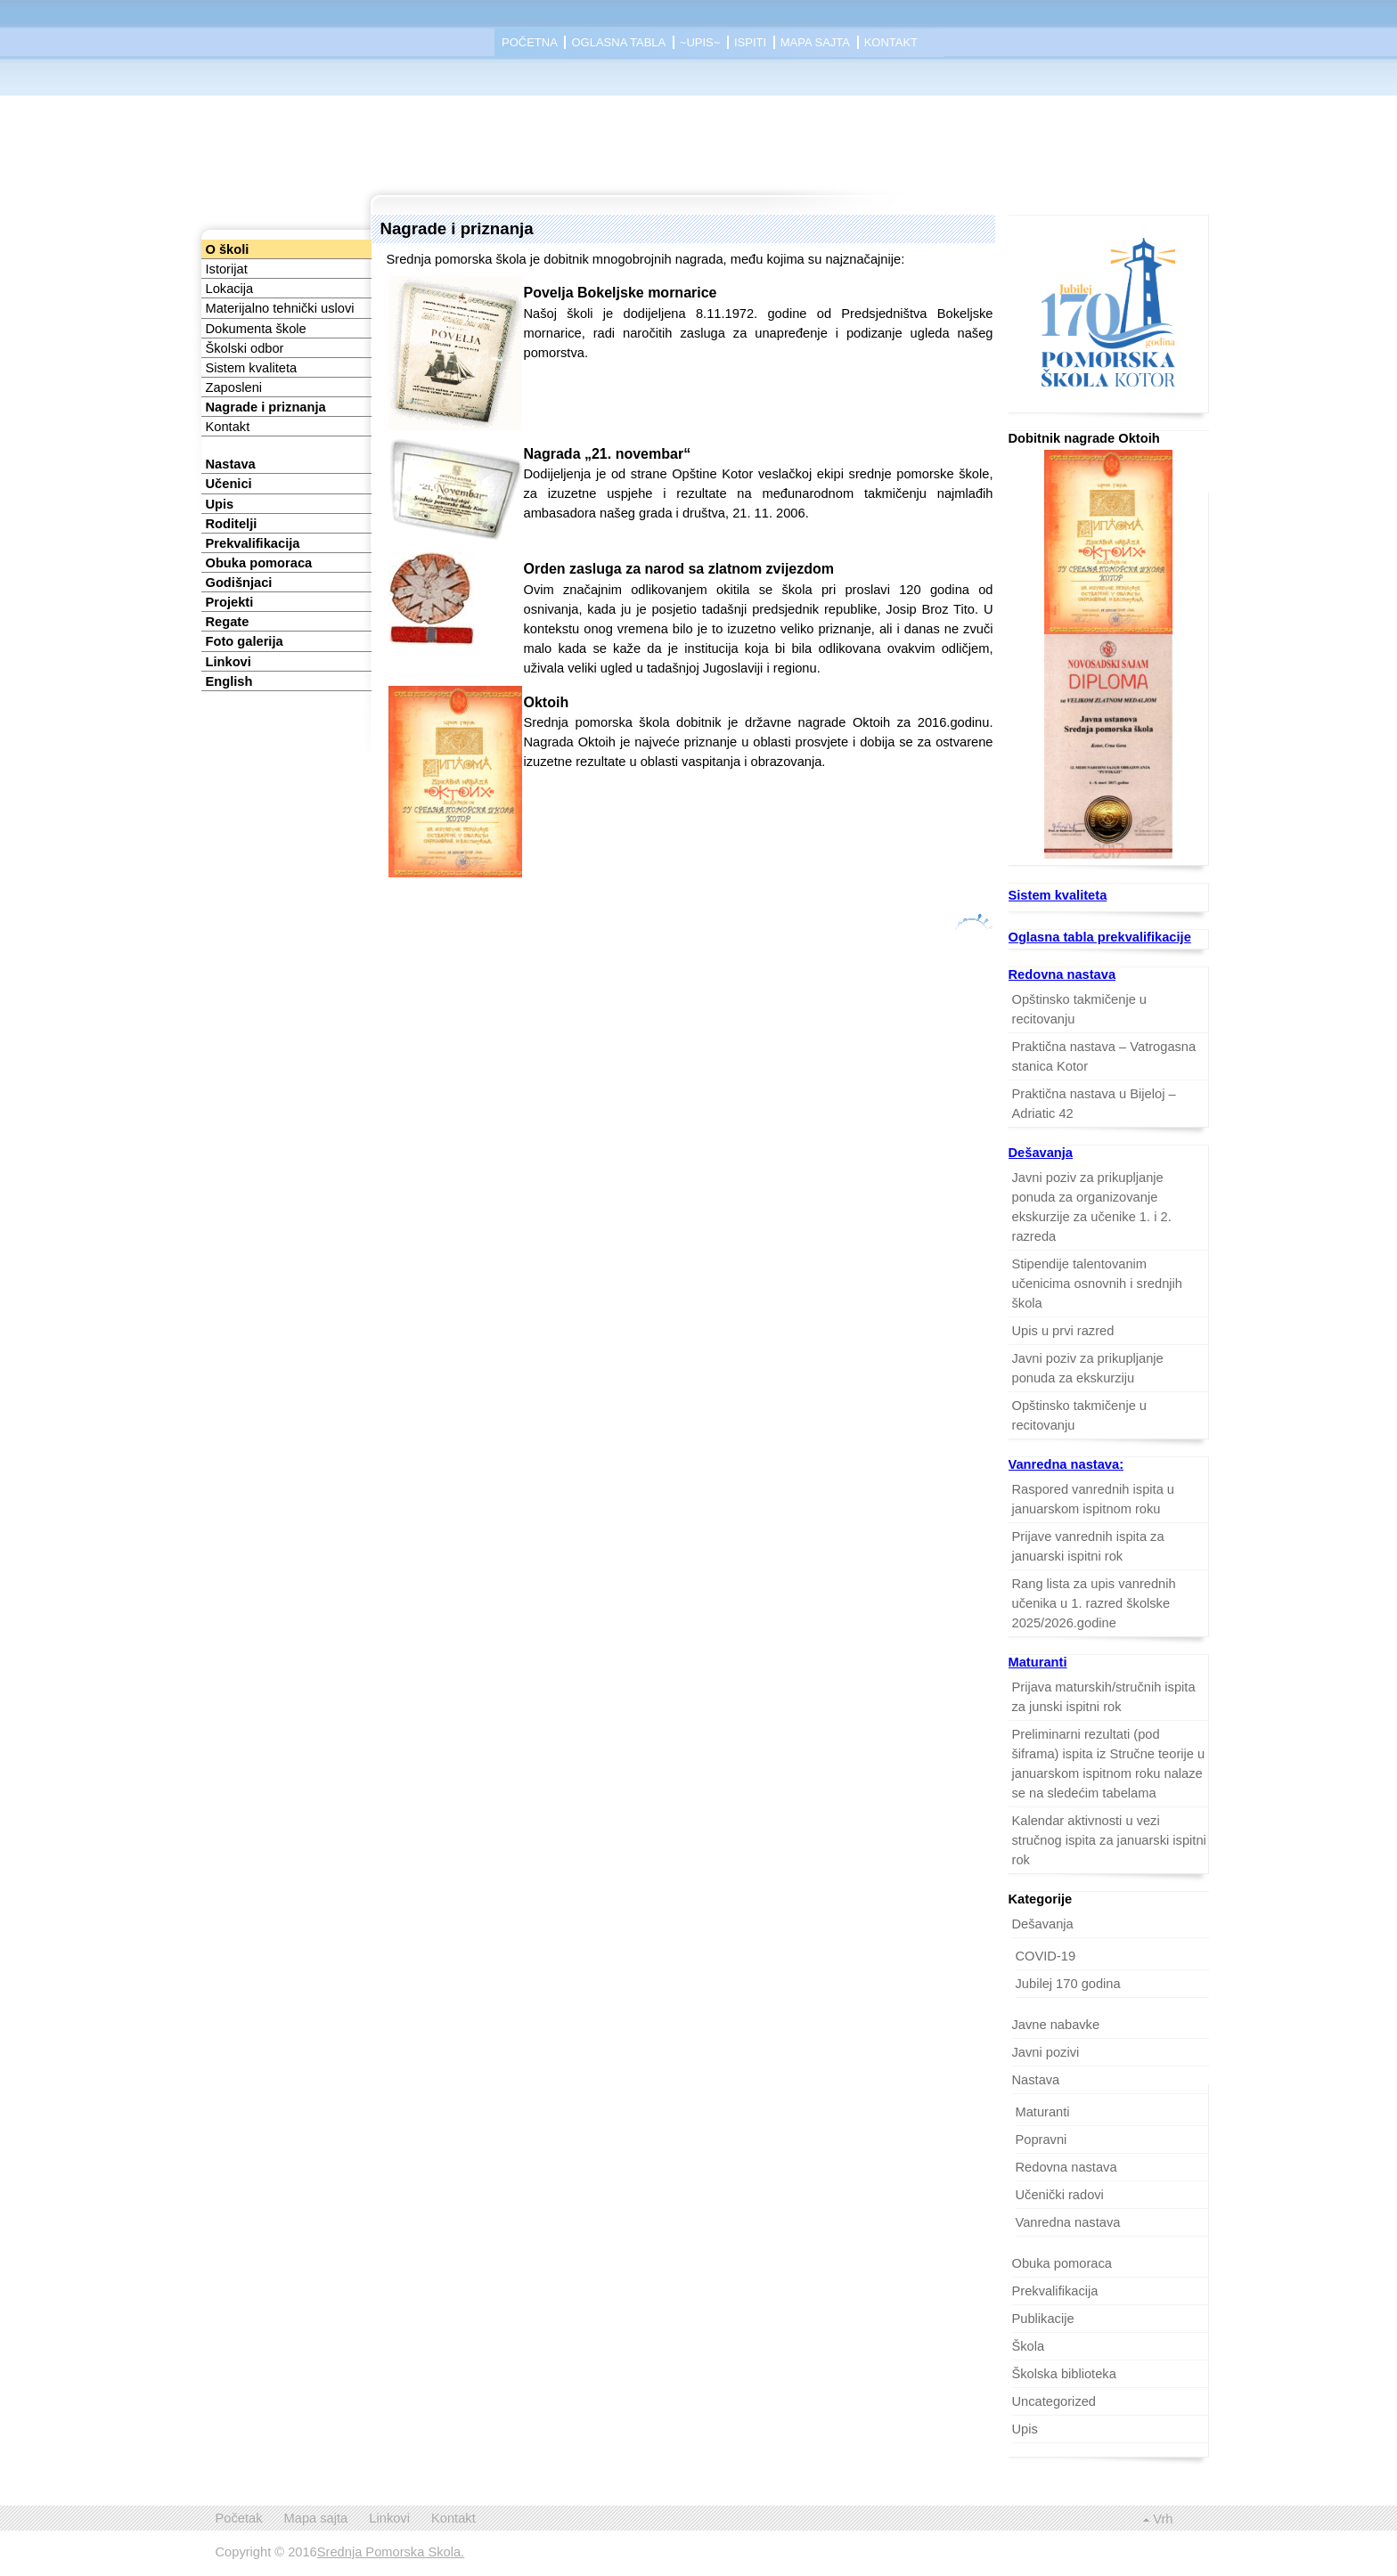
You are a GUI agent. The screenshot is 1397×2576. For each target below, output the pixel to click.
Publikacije (1043, 2318)
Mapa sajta (815, 42)
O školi (227, 249)
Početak (239, 2518)
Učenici (229, 484)
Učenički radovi (1060, 2195)
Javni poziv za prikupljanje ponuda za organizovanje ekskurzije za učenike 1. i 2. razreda (1092, 1206)
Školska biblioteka (1064, 2374)
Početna (530, 42)
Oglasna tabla (618, 42)
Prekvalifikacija (253, 543)
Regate (227, 622)
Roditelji (231, 524)
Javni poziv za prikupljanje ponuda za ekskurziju (1088, 1368)
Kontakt (891, 42)
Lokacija (230, 288)
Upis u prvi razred (1063, 1331)
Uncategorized (1054, 2401)
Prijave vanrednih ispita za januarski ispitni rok (1088, 1546)
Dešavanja (1041, 1152)
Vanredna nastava (1068, 2222)
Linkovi (228, 662)
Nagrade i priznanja (266, 407)
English (229, 681)
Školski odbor (245, 348)
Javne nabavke (1056, 2025)
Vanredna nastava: (1066, 1464)
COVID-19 (1046, 1956)
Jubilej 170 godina (1068, 1984)
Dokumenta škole (256, 329)
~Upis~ (700, 42)
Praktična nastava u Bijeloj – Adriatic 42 (1094, 1104)
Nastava (231, 464)
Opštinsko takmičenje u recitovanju (1080, 1009)
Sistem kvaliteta (252, 368)
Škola (1028, 2346)
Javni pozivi (1046, 2052)
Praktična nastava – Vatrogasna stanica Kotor (1104, 1056)
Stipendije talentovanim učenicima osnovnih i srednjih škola (1097, 1283)
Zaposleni (234, 387)
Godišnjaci (239, 582)
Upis (220, 504)
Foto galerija (244, 641)
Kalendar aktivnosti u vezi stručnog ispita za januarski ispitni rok (1109, 1840)
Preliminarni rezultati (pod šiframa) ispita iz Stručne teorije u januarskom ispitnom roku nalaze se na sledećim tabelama (1108, 1763)
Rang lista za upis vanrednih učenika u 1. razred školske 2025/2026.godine (1094, 1603)
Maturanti (1038, 1662)
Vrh (1162, 2519)
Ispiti (750, 42)
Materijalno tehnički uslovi (280, 308)
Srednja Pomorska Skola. (390, 2552)
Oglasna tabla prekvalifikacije (1100, 937)
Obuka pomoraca (259, 563)
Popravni (1041, 2139)
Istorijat (227, 269)
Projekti (230, 602)
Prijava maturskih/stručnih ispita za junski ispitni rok (1104, 1697)
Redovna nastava (1062, 974)
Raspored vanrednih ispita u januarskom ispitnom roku (1093, 1499)
